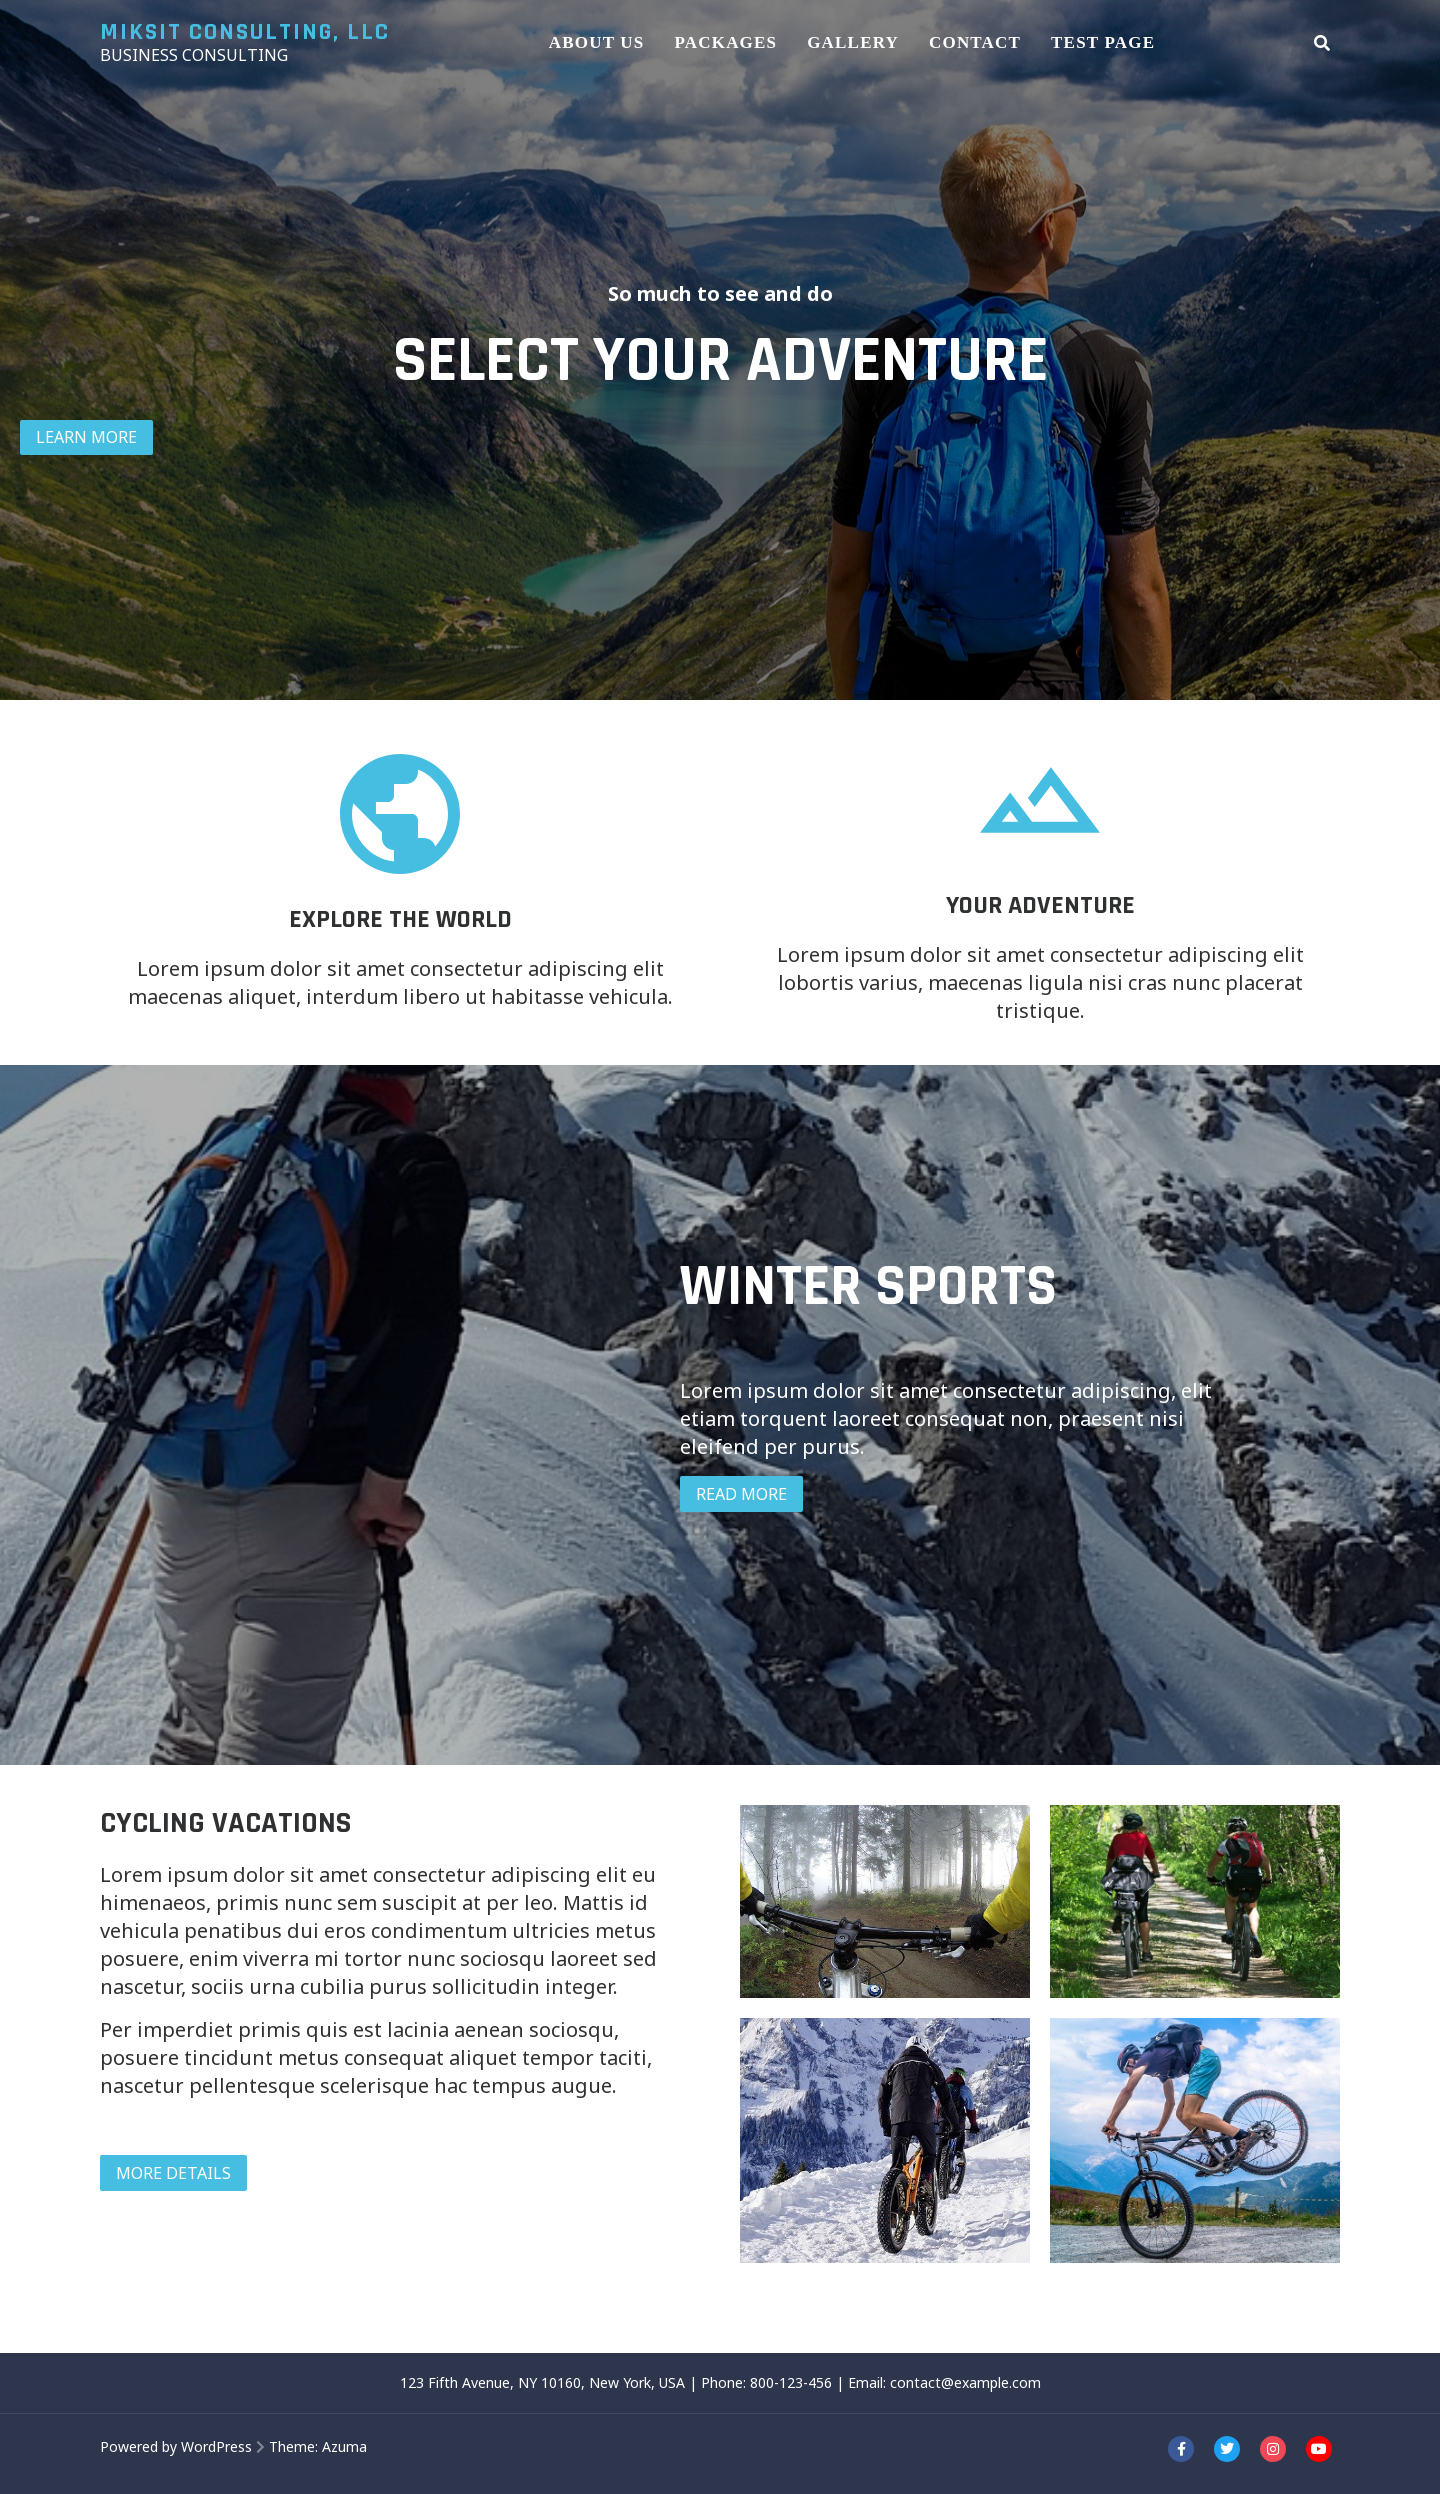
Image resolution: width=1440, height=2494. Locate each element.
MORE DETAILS (173, 2173)
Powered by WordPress (176, 2446)
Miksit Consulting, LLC (245, 32)
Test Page (1103, 42)
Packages (725, 42)
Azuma (344, 2446)
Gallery (853, 42)
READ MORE (741, 1494)
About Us (597, 42)
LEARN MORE (86, 437)
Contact (975, 42)
